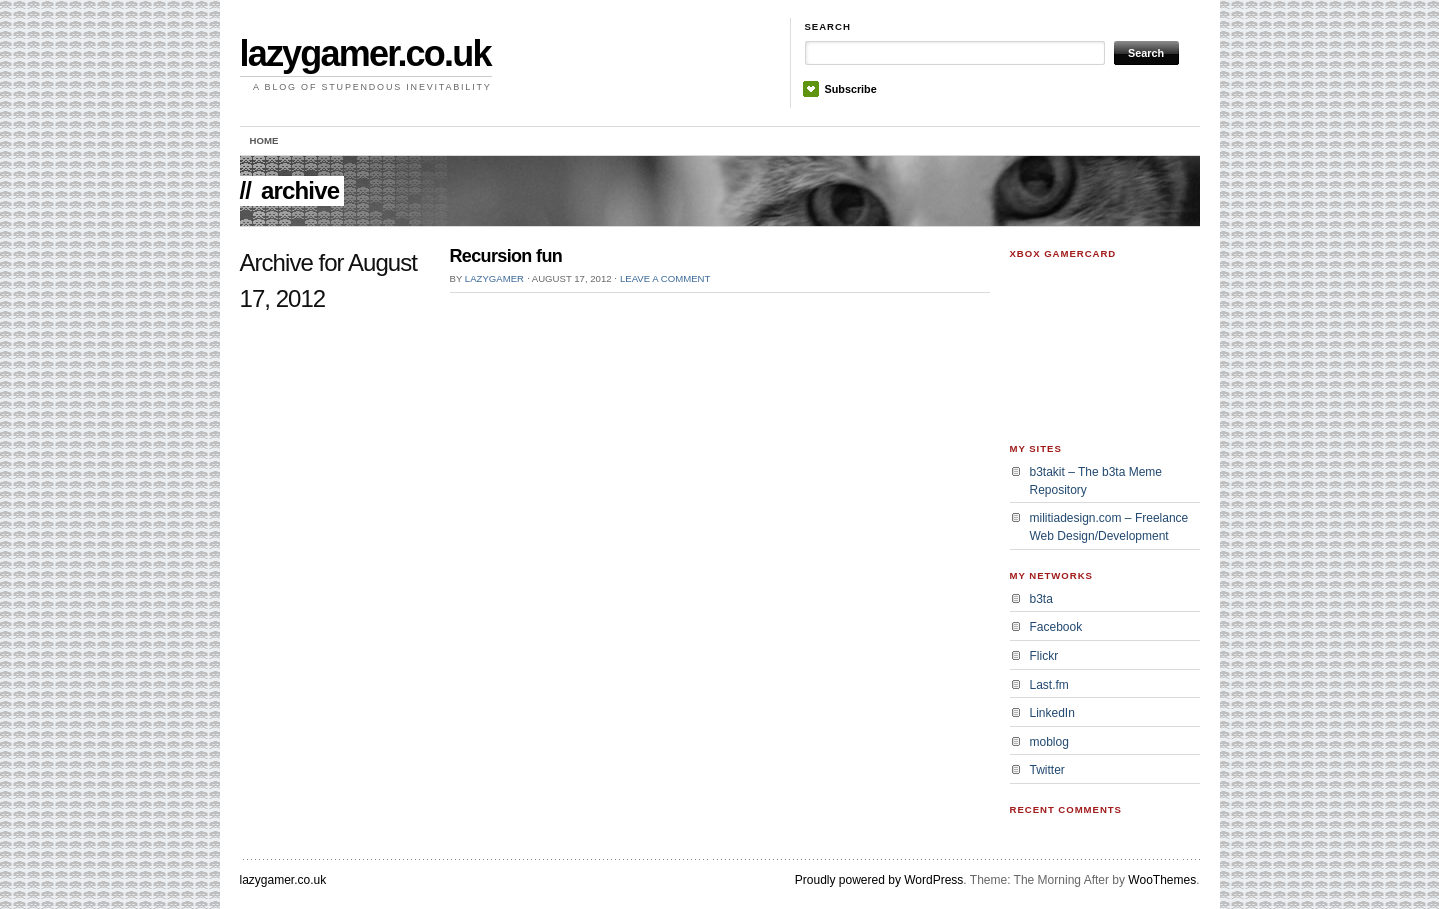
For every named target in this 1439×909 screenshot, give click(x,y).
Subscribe (851, 89)
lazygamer (494, 278)
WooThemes (1162, 880)
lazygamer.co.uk (365, 53)
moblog (1049, 742)
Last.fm (1049, 685)
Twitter (1047, 770)
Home (264, 140)
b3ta (1041, 599)
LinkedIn (1052, 713)
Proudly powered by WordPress (879, 880)
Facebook (1056, 627)
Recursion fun (506, 256)
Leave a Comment (665, 278)
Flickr (1044, 656)
